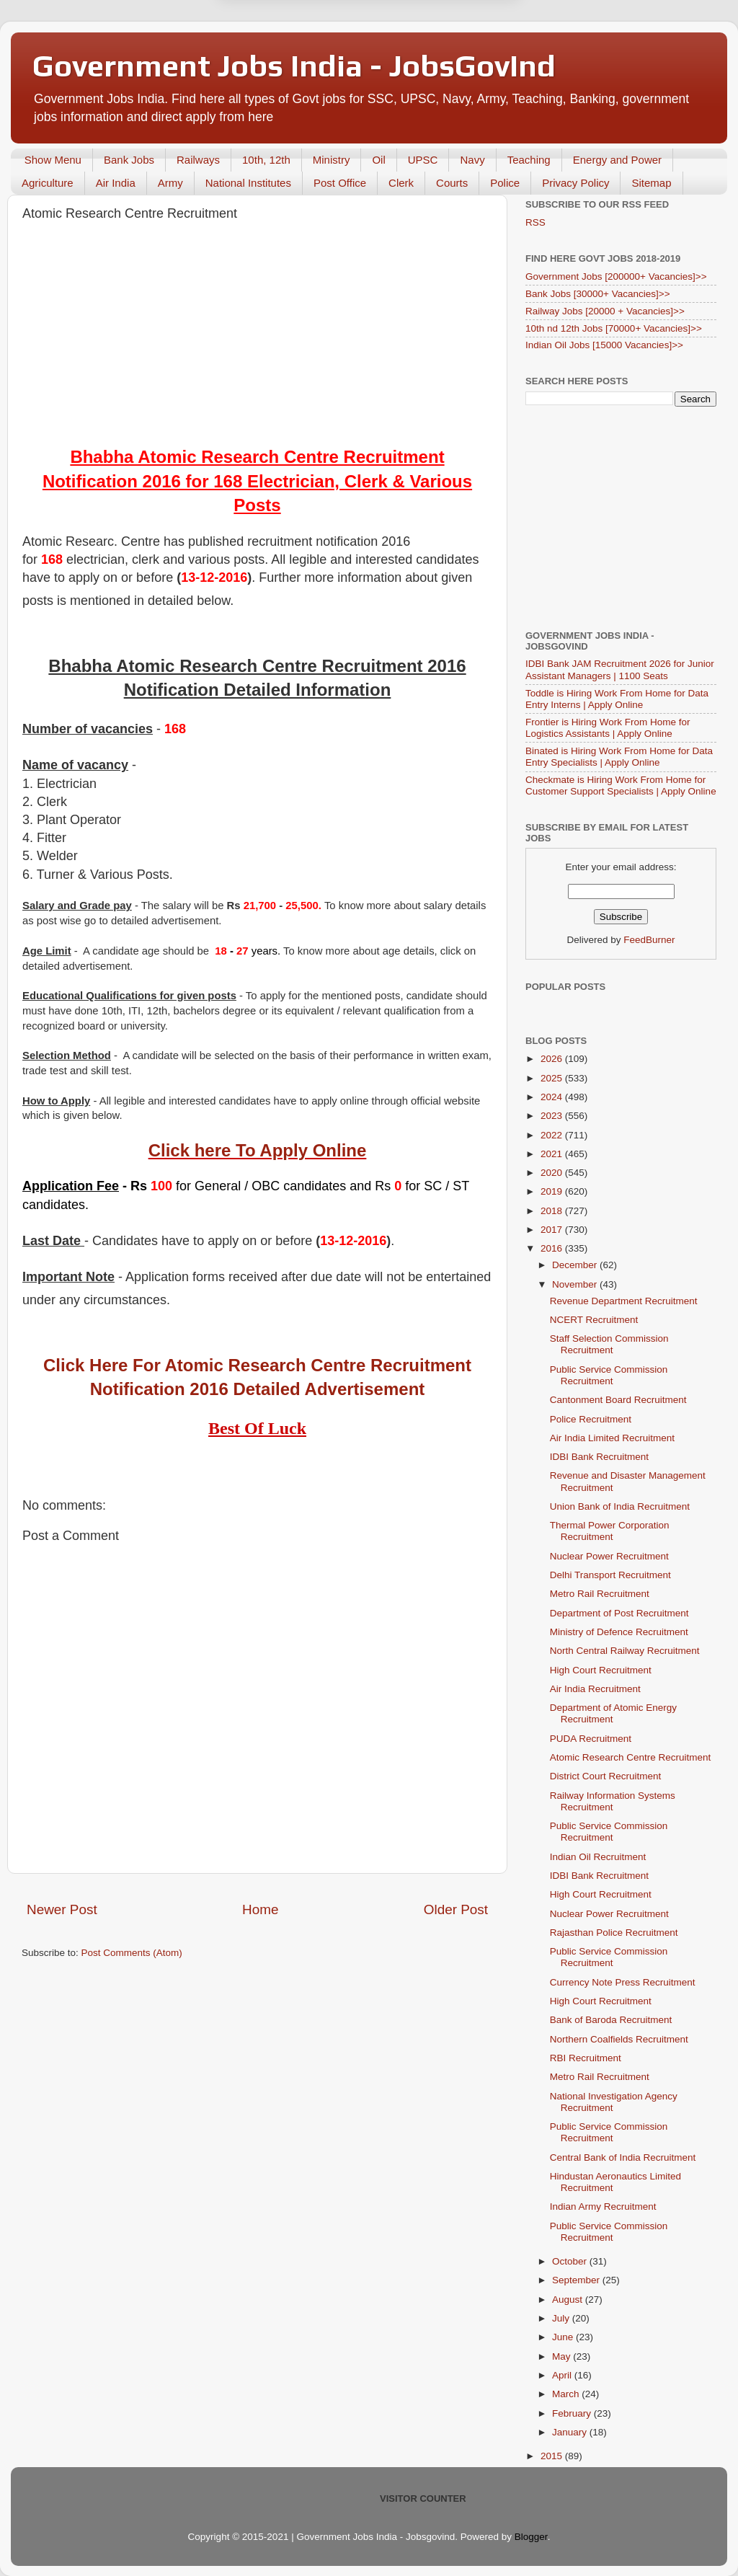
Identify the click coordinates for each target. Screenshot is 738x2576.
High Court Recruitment (601, 1670)
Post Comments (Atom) (131, 1952)
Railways (198, 160)
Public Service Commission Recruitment (609, 1375)
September (577, 2280)
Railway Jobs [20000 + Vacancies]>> (605, 311)
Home (260, 1909)
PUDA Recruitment (590, 1738)
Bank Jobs (129, 160)
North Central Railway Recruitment (625, 1650)
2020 (553, 1172)
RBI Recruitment (585, 2058)
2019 (553, 1191)
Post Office (340, 183)
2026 (553, 1058)
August (568, 2299)
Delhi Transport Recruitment (610, 1575)
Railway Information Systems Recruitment (612, 1801)
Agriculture (48, 183)
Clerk (401, 183)
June (564, 2337)
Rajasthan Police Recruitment (614, 1932)
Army (170, 183)
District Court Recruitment (606, 1776)
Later (298, 66)
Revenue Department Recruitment (624, 1301)
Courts (452, 183)
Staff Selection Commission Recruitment (609, 1344)
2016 (553, 1248)
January (571, 2432)
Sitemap (651, 183)
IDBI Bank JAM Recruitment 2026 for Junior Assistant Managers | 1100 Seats (619, 669)
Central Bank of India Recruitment (623, 2157)
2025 (553, 1078)
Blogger (531, 2536)
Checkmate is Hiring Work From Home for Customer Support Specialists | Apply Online (620, 785)
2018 (553, 1210)
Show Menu (53, 160)
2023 (553, 1115)
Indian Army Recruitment (603, 2206)
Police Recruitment (590, 1419)
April (563, 2375)
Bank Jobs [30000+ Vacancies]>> (597, 293)
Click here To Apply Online (257, 1150)
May (562, 2356)
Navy (472, 160)
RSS (535, 222)
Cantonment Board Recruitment (618, 1399)
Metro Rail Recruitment (599, 1593)
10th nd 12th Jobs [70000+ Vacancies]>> (613, 328)
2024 (553, 1097)
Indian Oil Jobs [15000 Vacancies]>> (604, 345)
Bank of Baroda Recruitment (611, 2019)
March (567, 2394)
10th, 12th (266, 160)
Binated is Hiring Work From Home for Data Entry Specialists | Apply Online (619, 756)
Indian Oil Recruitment (598, 1856)
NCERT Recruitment (594, 1319)
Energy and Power (617, 160)
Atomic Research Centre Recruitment (630, 1757)
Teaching (529, 160)
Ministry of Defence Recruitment (619, 1631)
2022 (553, 1135)
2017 (553, 1229)
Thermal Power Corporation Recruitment (610, 1531)
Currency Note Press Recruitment (622, 1982)
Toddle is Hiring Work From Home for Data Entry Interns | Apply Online (616, 699)
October (571, 2261)
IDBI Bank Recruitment (599, 1456)
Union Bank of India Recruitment (620, 1506)
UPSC (423, 160)
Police (505, 183)
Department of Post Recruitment (619, 1613)
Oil (378, 160)
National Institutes (248, 183)
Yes (444, 66)
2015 (553, 2456)
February (573, 2413)
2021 (553, 1153)
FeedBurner (649, 939)
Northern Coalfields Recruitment (619, 2039)
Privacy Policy (575, 183)
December (576, 1265)
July (562, 2318)
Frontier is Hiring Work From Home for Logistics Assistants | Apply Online (607, 728)
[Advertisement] (257, 337)
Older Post (456, 1909)
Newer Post (62, 1909)
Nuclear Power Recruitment (609, 1556)
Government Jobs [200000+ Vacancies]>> (616, 276)
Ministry (331, 160)
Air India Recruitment (595, 1688)
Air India (115, 183)
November (576, 1284)
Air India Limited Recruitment (612, 1438)
